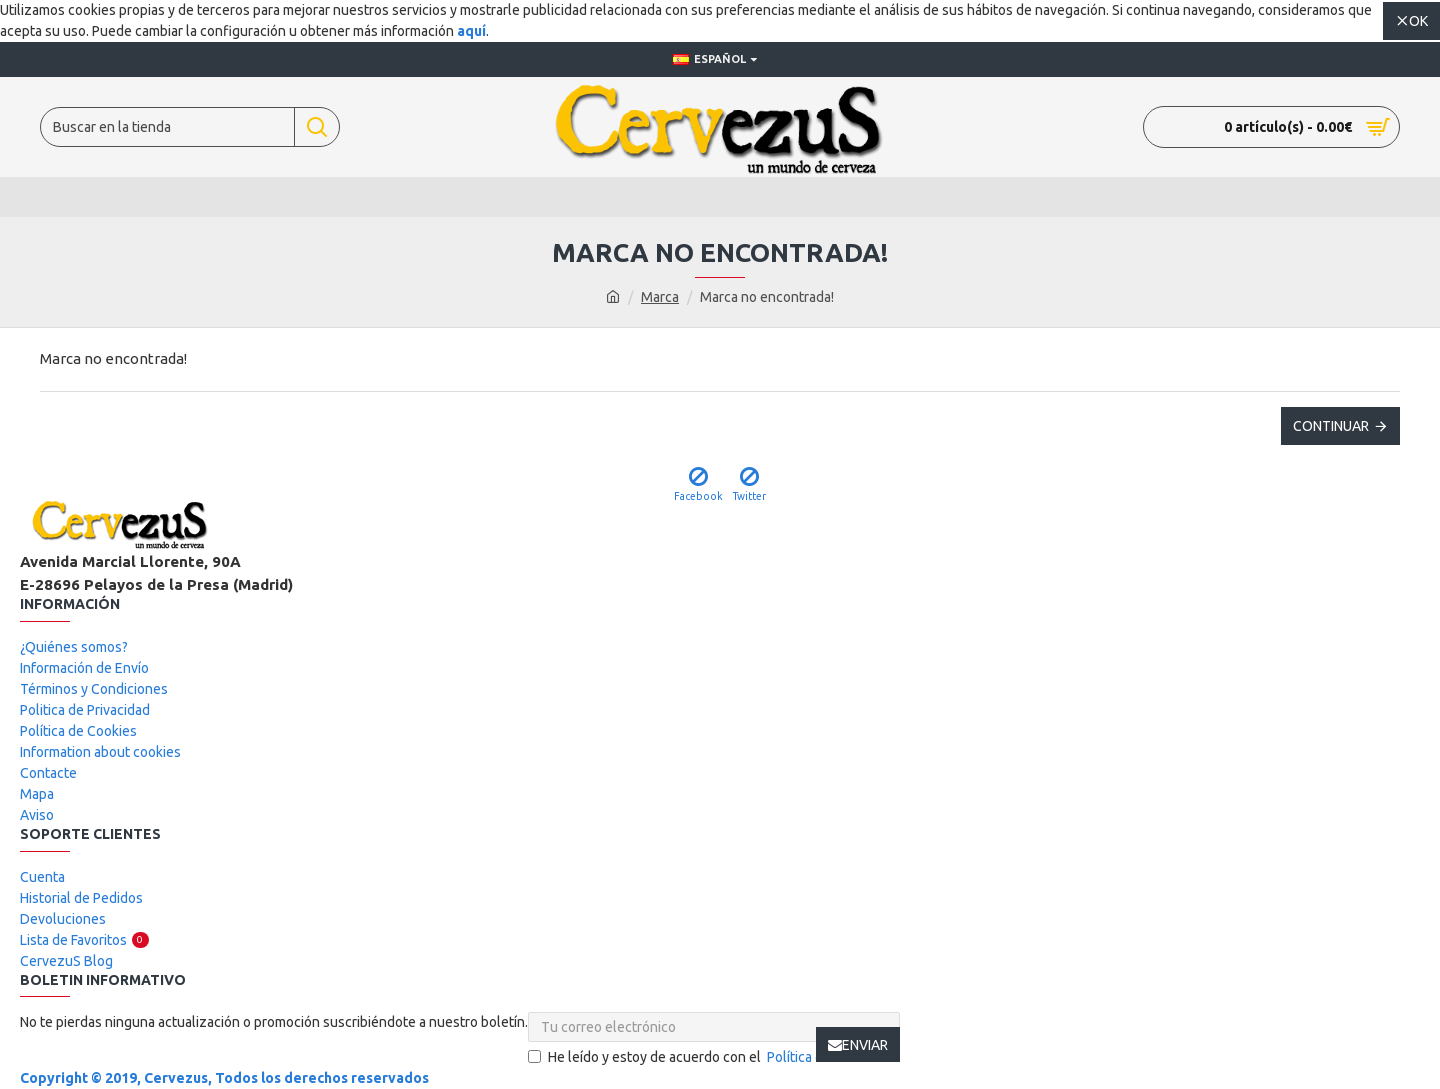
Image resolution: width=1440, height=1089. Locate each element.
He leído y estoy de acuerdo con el (714, 1057)
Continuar (1331, 426)
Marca (660, 297)
